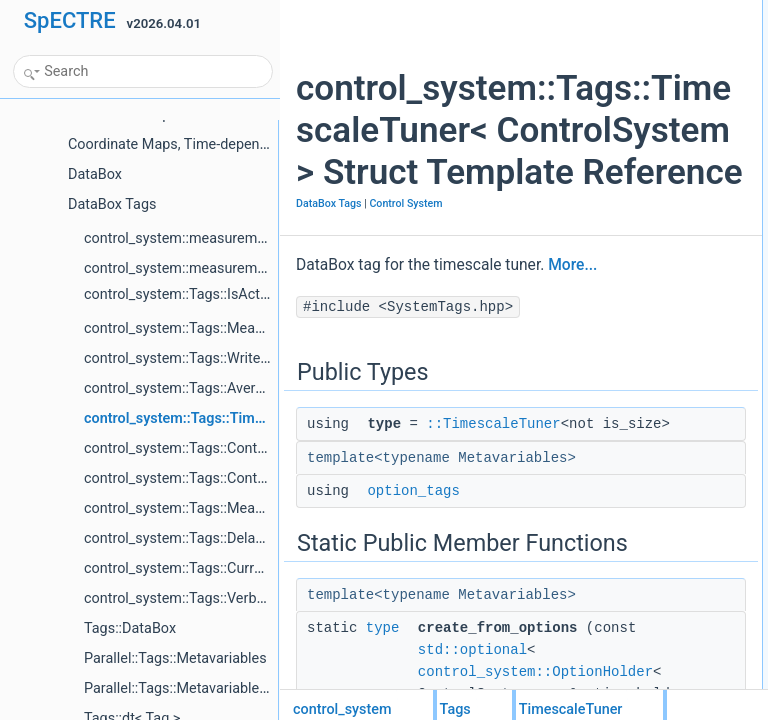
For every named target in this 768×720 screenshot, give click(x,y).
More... (320, 482)
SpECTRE (70, 20)
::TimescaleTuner (434, 663)
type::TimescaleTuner (668, 33)
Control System (332, 393)
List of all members (645, 231)
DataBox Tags (329, 371)
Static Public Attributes (654, 121)
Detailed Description (648, 165)
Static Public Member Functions (679, 77)
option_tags (642, 55)
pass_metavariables (664, 143)
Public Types (629, 11)
